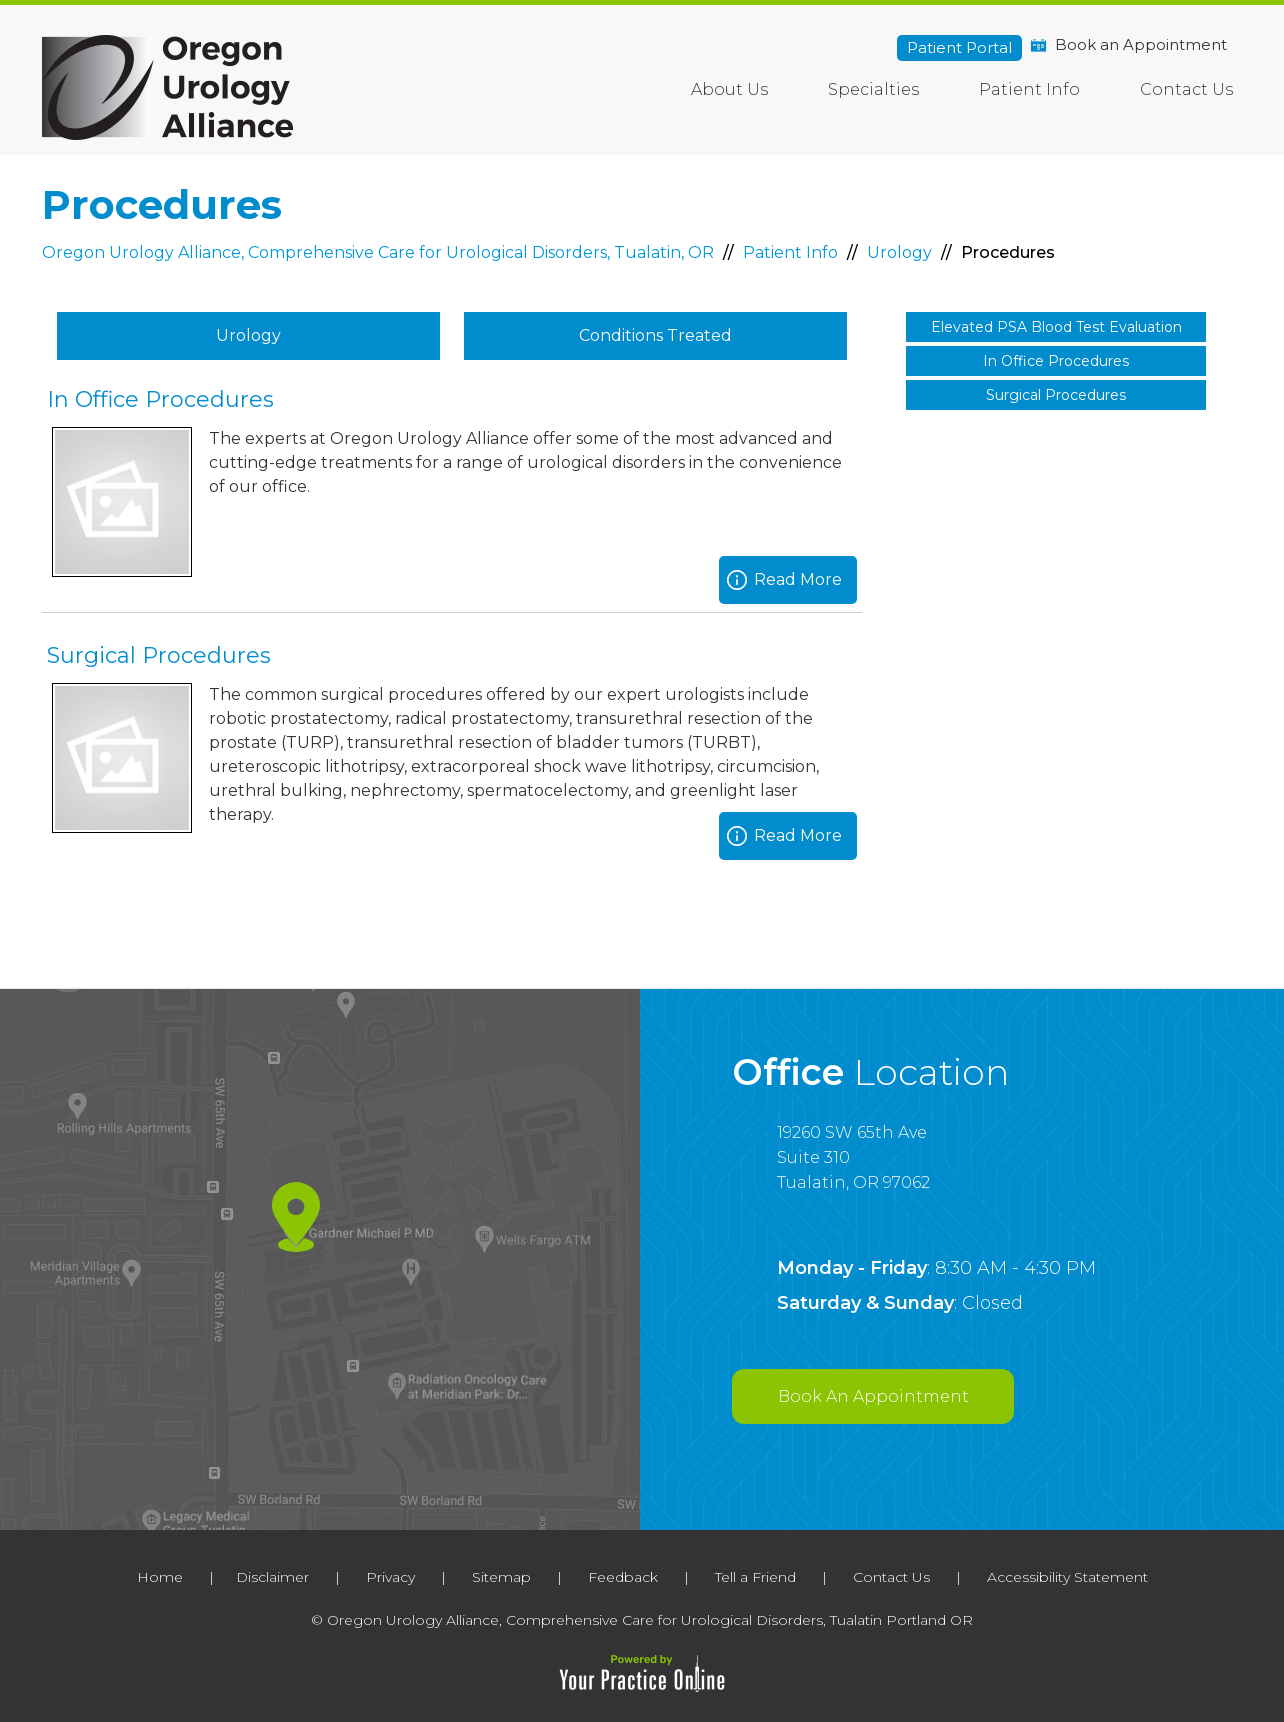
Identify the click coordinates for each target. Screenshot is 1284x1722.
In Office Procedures (160, 399)
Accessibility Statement (1067, 1577)
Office (870, 1072)
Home (636, 85)
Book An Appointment (873, 1396)
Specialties (873, 89)
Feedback (623, 1577)
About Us (729, 89)
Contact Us (1186, 89)
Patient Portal (959, 47)
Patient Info (1029, 89)
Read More (798, 579)
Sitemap (501, 1577)
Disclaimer (272, 1577)
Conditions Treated (655, 335)
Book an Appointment (1141, 44)
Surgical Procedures (159, 655)
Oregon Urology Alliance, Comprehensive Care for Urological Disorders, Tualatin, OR (380, 252)
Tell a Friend (755, 1577)
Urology (901, 252)
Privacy (390, 1577)
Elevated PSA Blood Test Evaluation (1056, 327)
